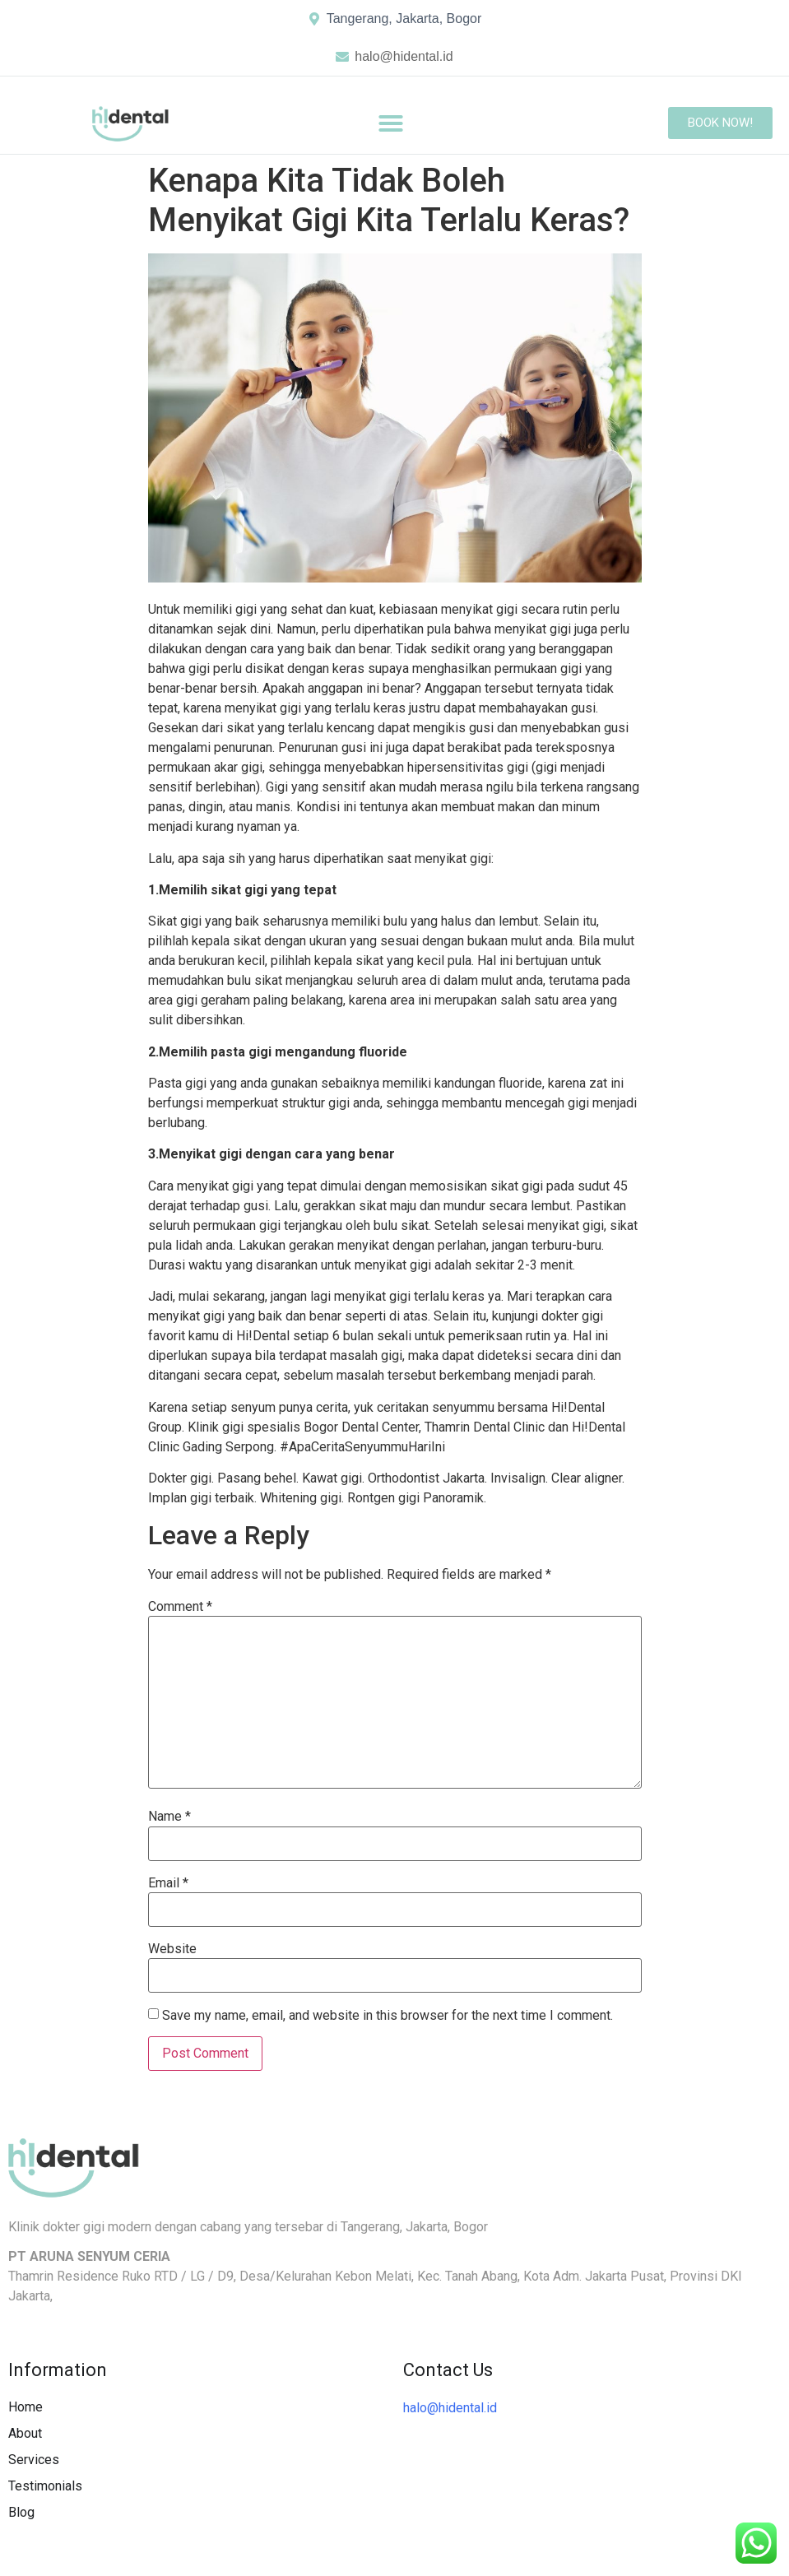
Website (172, 1949)
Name (169, 1816)
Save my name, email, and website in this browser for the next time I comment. (387, 2015)
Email (168, 1883)
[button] (391, 123)
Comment (180, 1606)
